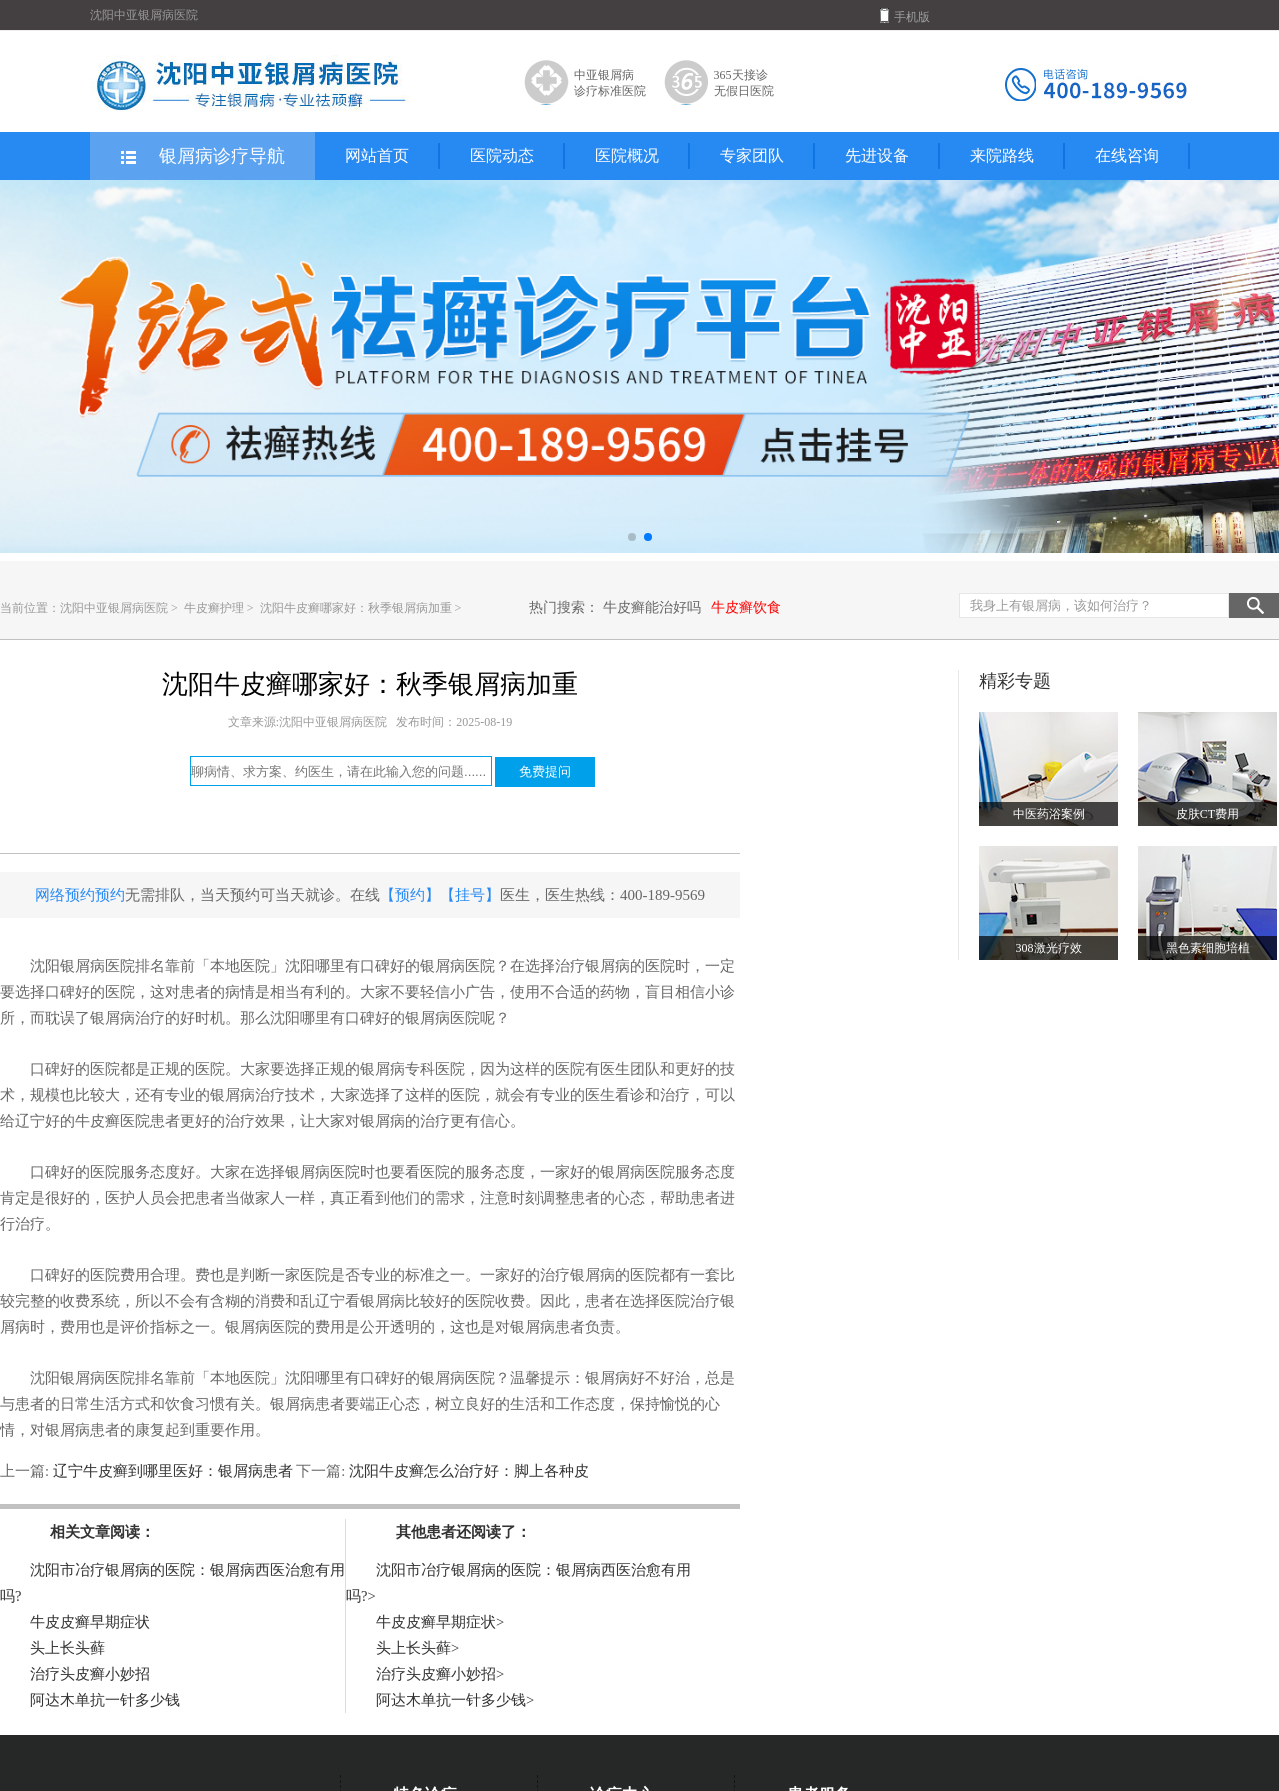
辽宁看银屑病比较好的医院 (405, 1301)
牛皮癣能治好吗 (652, 607)
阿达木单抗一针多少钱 (105, 1700)
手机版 (905, 16)
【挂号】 (470, 895)
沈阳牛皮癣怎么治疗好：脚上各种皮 (467, 1471)
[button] (632, 537)
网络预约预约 (80, 895)
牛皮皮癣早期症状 (90, 1622)
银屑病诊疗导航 (201, 157)
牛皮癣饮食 (746, 607)
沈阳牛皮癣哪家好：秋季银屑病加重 (357, 608)
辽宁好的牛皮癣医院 (82, 1121)
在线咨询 (1127, 155)
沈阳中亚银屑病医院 (114, 608)
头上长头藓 (67, 1648)
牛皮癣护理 (215, 608)
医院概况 (627, 155)
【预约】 (410, 895)
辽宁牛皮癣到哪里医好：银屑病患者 (172, 1471)
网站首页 (377, 155)
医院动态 (502, 155)
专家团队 (752, 155)
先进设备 (877, 155)
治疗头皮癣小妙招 (90, 1674)
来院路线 (1002, 155)
